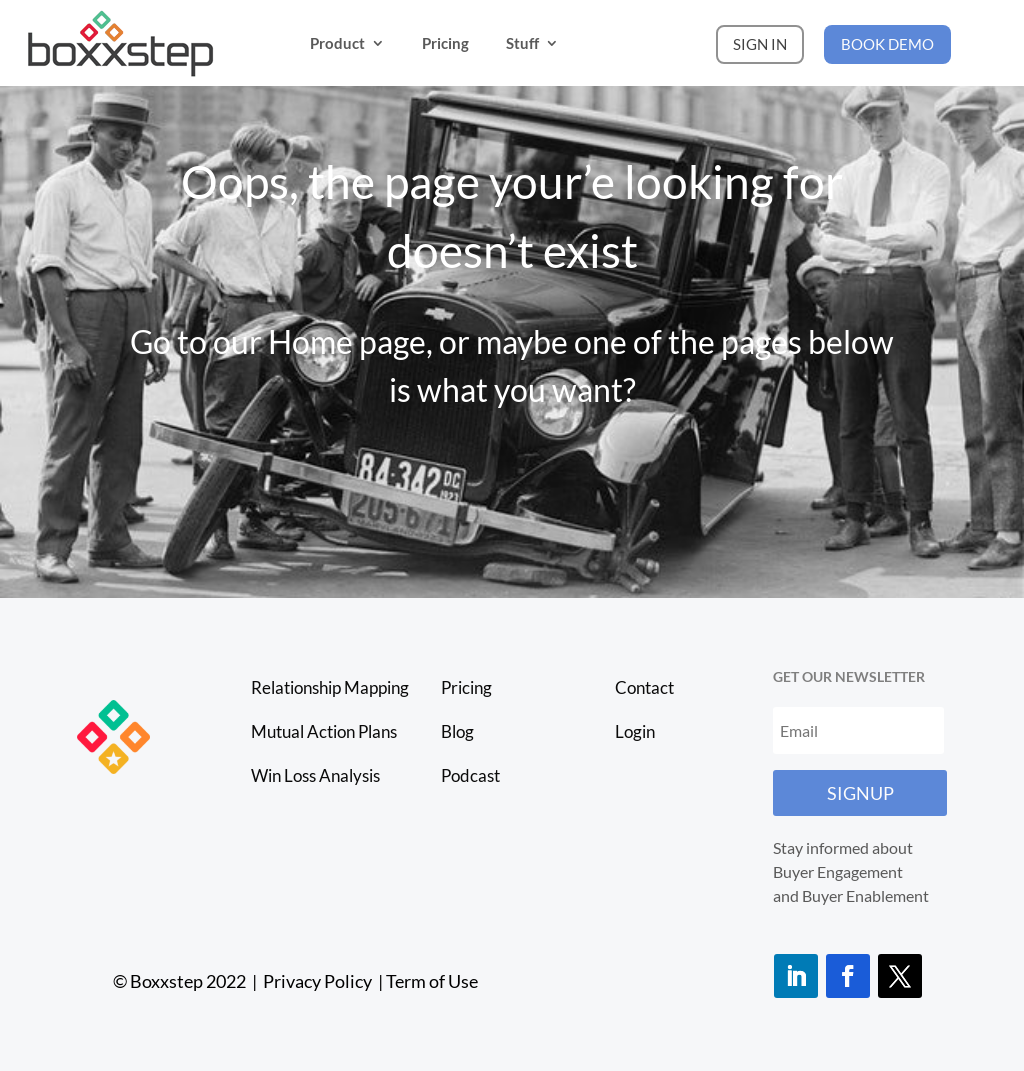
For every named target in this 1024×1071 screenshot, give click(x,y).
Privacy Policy (319, 981)
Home (310, 341)
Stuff (522, 43)
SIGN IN (760, 44)
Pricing (445, 43)
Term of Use (432, 981)
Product (337, 43)
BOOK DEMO (887, 44)
